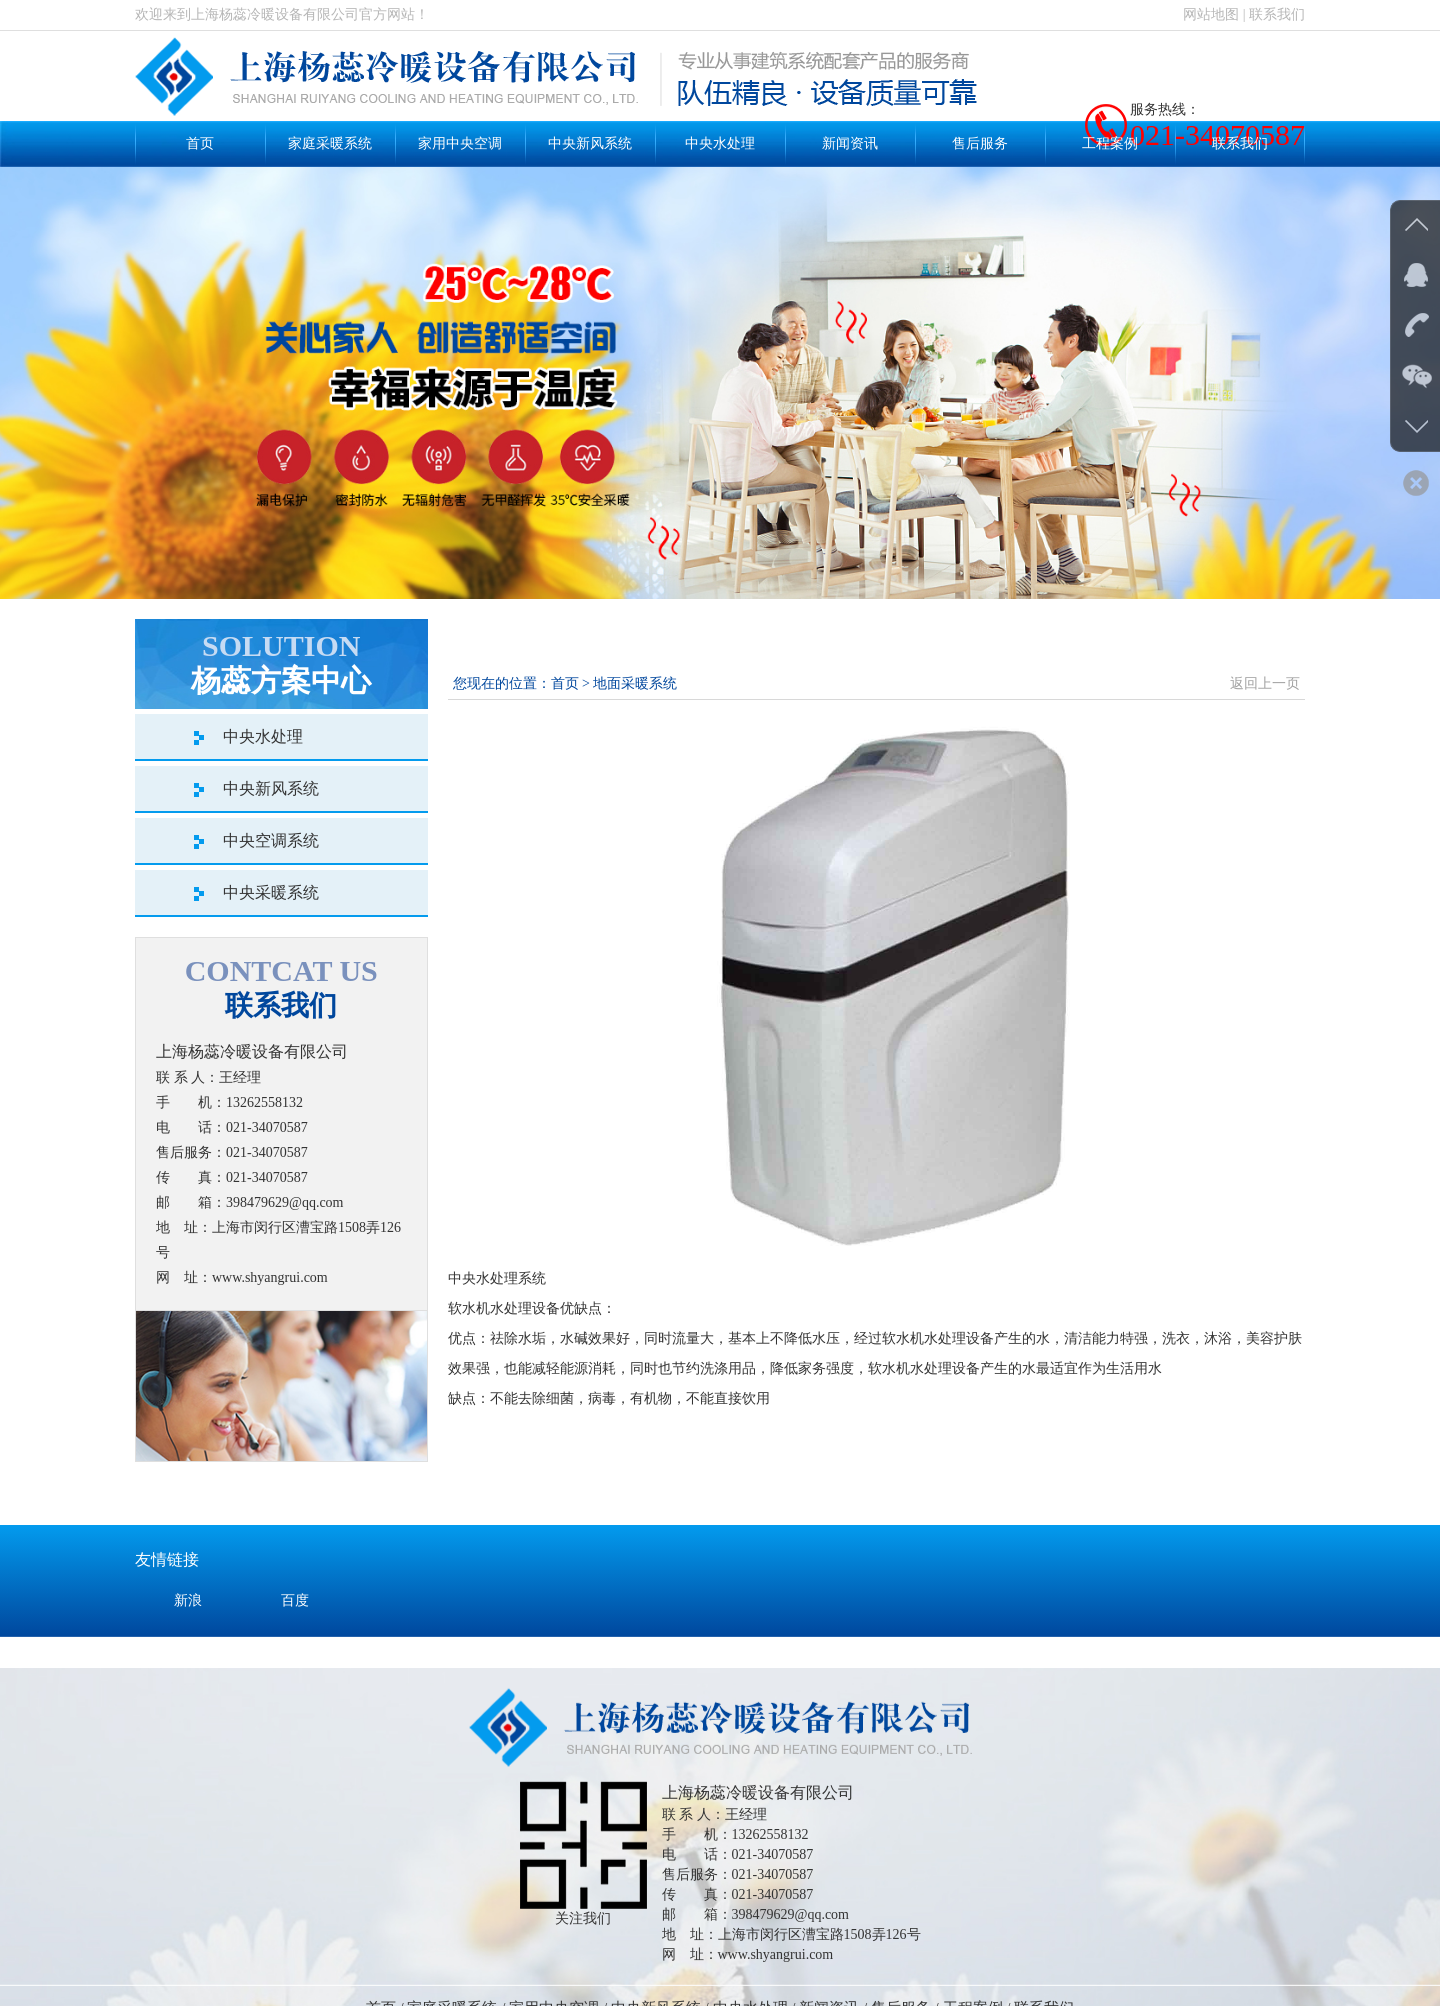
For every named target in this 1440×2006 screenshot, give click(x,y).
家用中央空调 (460, 143)
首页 (200, 143)
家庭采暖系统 (330, 143)
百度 (295, 1645)
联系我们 (1277, 14)
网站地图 (1211, 14)
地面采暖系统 (635, 683)
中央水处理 (720, 143)
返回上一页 (1265, 683)
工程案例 (1110, 143)
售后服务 (980, 143)
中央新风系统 (590, 143)
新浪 (188, 1645)
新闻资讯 (850, 143)
